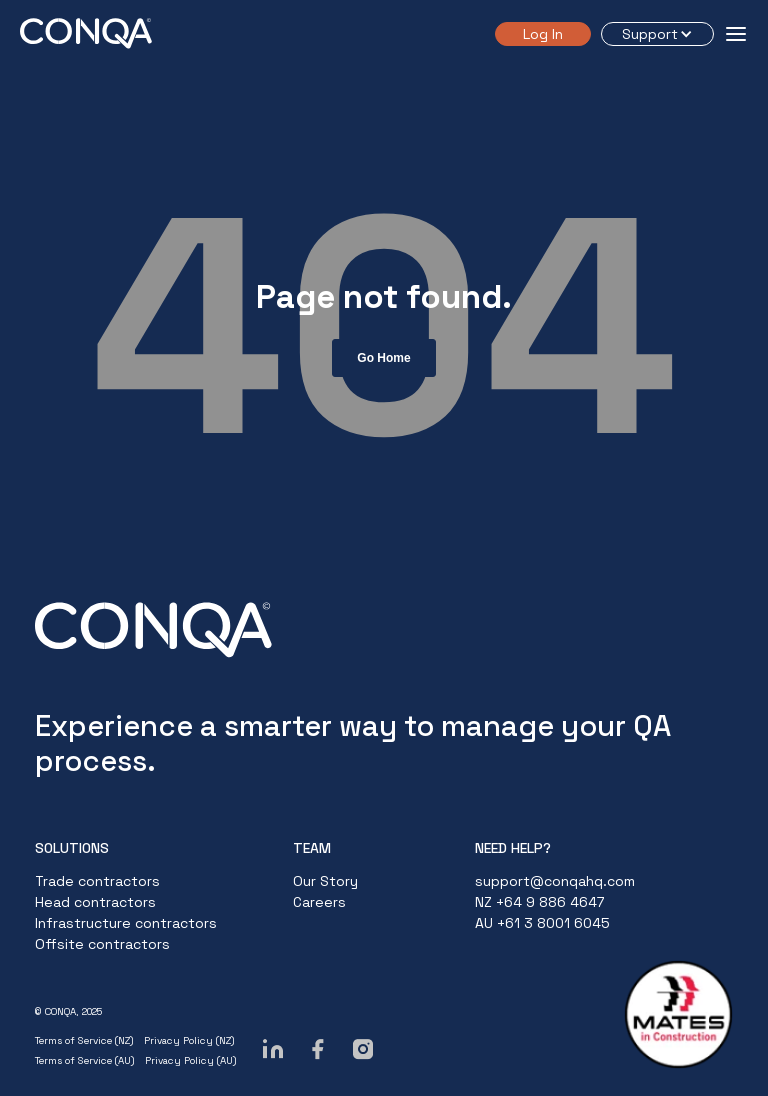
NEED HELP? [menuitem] (513, 848)
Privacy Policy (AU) (191, 1060)
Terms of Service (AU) (85, 1060)
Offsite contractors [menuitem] (102, 944)
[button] (657, 34)
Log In (543, 34)
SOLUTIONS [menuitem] (72, 848)
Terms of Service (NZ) (84, 1040)
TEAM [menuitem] (312, 848)
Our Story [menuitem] (325, 881)
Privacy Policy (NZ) (189, 1040)
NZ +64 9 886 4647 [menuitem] (539, 902)
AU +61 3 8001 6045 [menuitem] (542, 923)
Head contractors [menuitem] (95, 902)
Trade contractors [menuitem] (97, 881)
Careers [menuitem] (319, 902)
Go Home (383, 358)
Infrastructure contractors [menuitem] (126, 923)
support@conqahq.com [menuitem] (555, 881)
